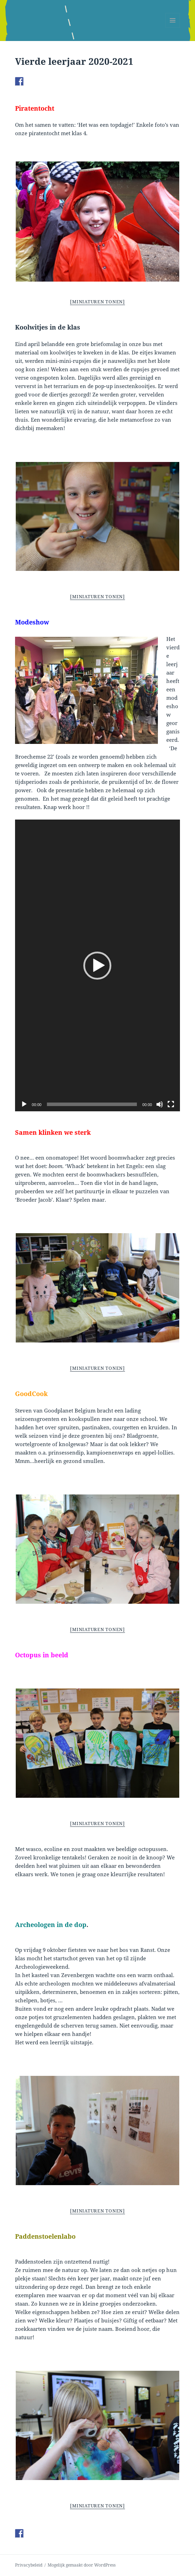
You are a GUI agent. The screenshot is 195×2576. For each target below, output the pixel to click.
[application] (97, 965)
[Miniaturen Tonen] (97, 301)
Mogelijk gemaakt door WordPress (82, 2565)
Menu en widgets (173, 27)
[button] (97, 966)
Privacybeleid (28, 2565)
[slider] (92, 1104)
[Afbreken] (159, 1104)
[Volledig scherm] (170, 1104)
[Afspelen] (24, 1104)
